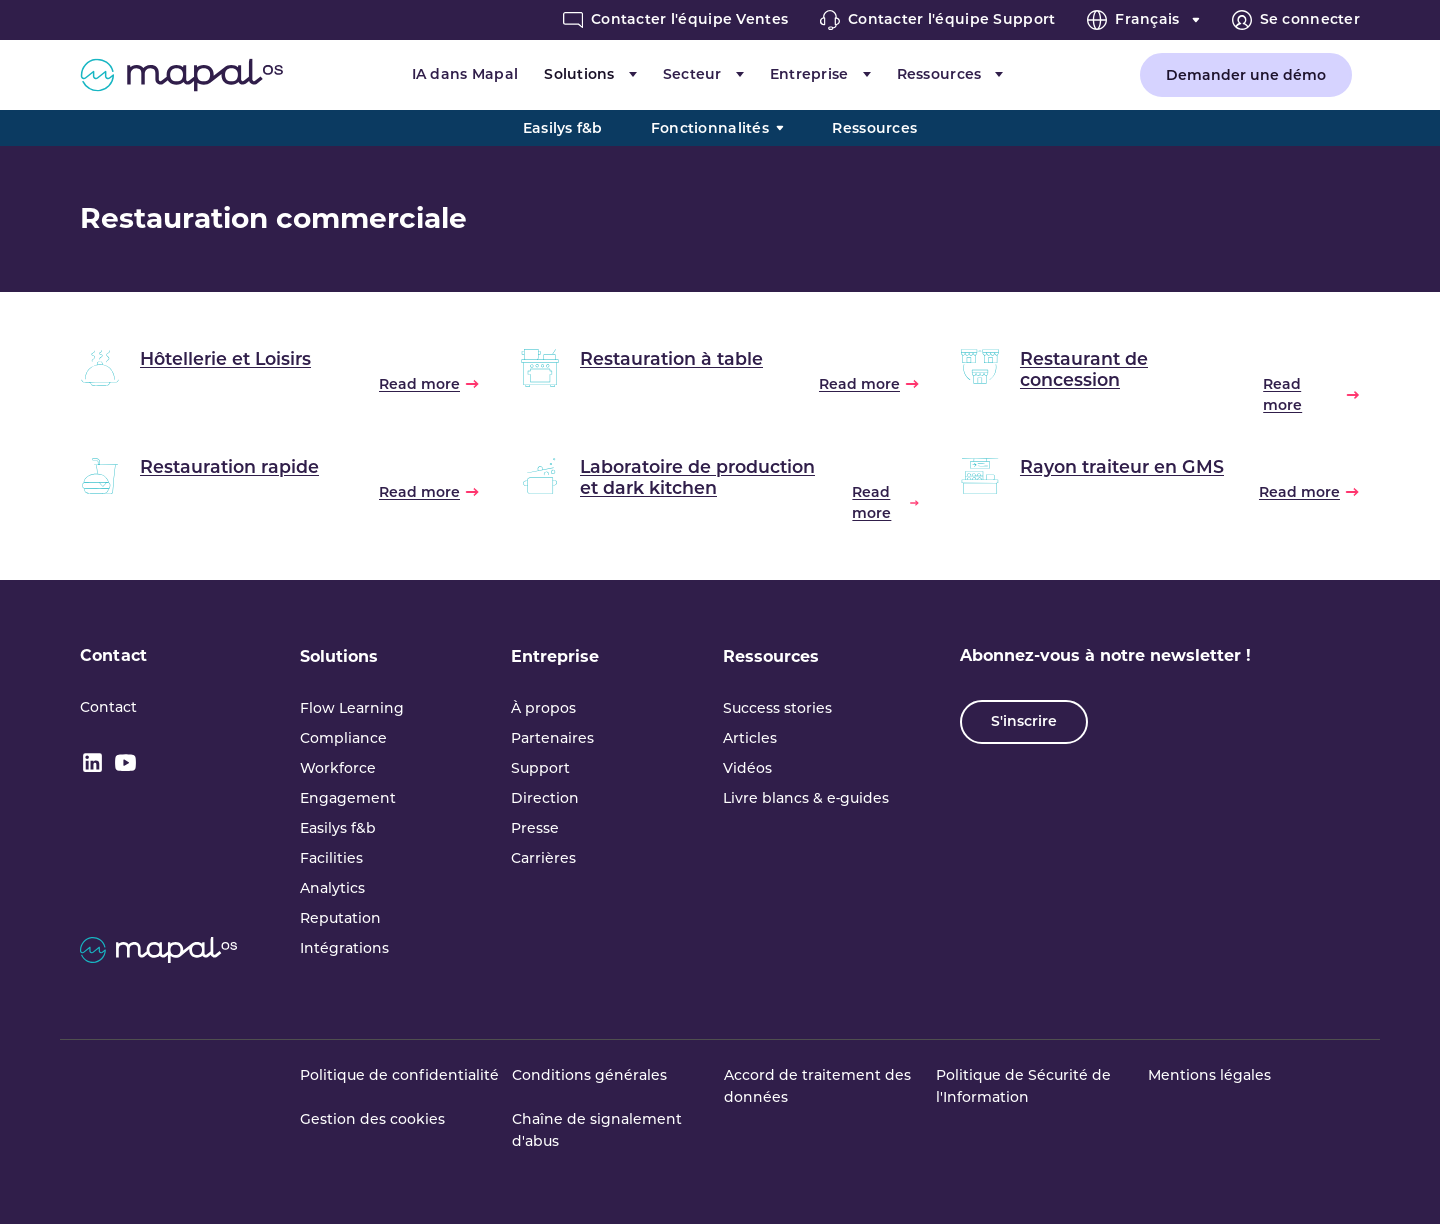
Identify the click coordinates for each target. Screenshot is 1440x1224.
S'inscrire (1024, 721)
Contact (113, 655)
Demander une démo (1246, 75)
